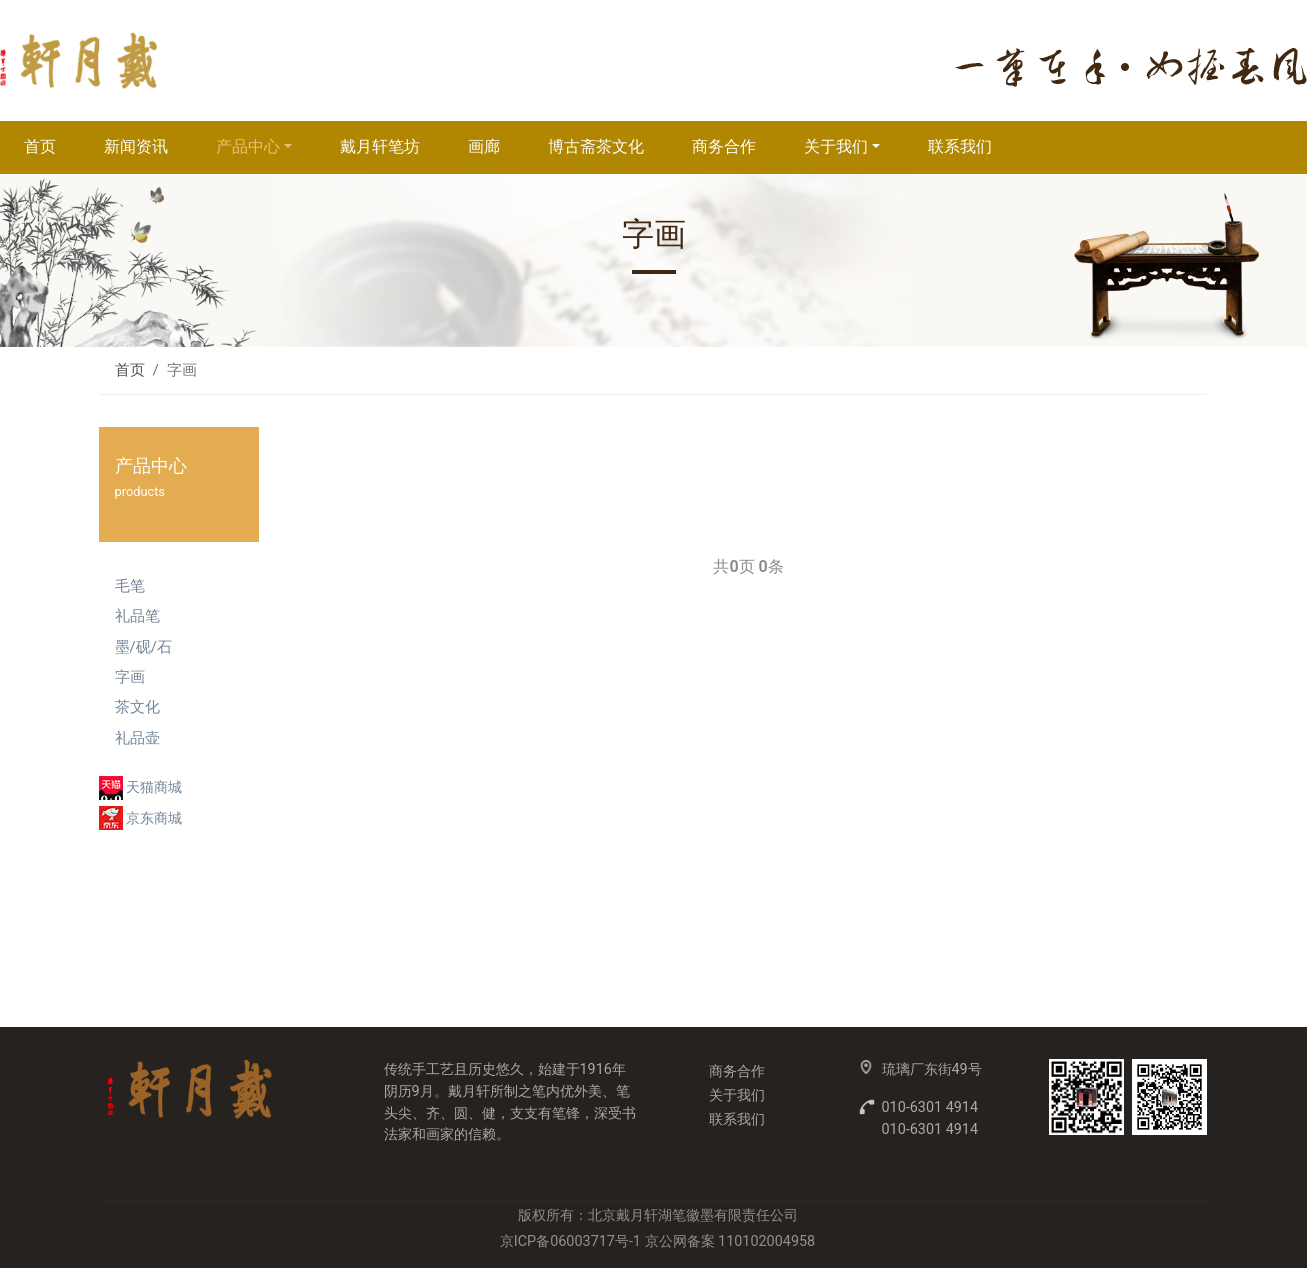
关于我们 (836, 146)
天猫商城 (154, 787)
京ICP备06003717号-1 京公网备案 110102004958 (657, 1241)
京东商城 (154, 818)
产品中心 (248, 146)
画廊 (484, 146)
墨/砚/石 (143, 647)
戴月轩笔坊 (380, 146)
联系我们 (960, 146)
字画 (130, 677)
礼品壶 (137, 738)
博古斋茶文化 (596, 146)
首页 (40, 146)
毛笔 (130, 586)
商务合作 (724, 146)
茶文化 (137, 707)
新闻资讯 (136, 146)
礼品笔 (137, 616)
